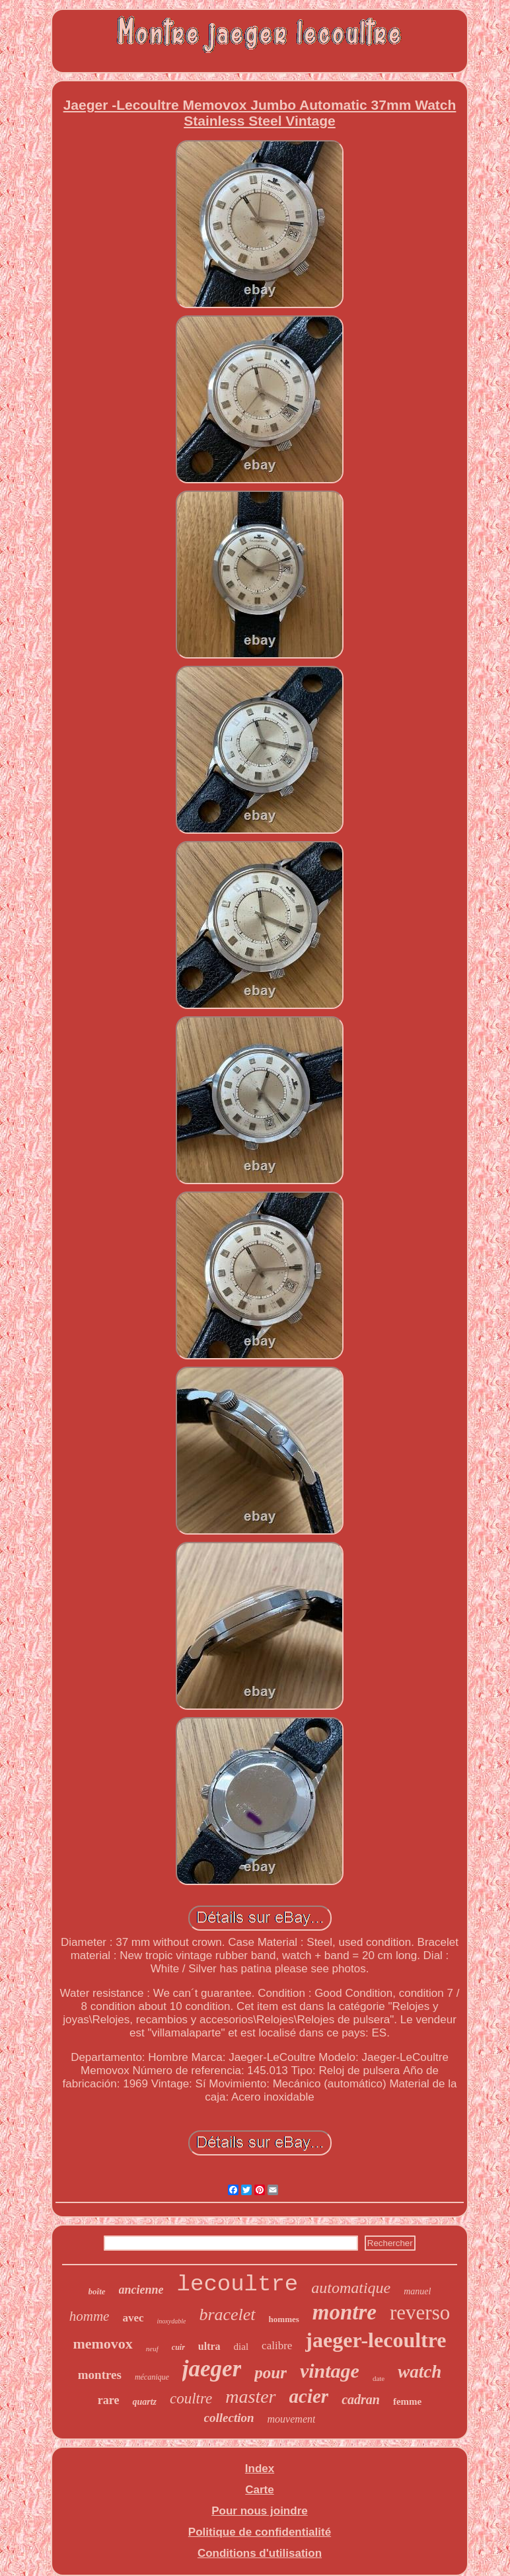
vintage (329, 2371)
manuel (417, 2291)
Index (259, 2468)
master (250, 2396)
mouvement (292, 2419)
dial (241, 2346)
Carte (259, 2489)
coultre (191, 2398)
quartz (144, 2402)
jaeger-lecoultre (375, 2340)
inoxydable (171, 2321)
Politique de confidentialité (259, 2532)
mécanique (152, 2377)
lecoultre (238, 2284)
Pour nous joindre (259, 2511)
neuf (152, 2349)
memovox (102, 2343)
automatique (350, 2287)
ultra (209, 2346)
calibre (277, 2345)
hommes (284, 2319)
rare (109, 2400)
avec (132, 2318)
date (378, 2378)
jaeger (211, 2369)
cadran (361, 2399)
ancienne (141, 2289)
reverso (420, 2312)
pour (270, 2373)
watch (419, 2372)
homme (89, 2316)
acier (309, 2396)
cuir (178, 2347)
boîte (97, 2291)
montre (344, 2312)
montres (100, 2375)
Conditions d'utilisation (260, 2553)
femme (407, 2401)
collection (229, 2418)
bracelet (227, 2314)
